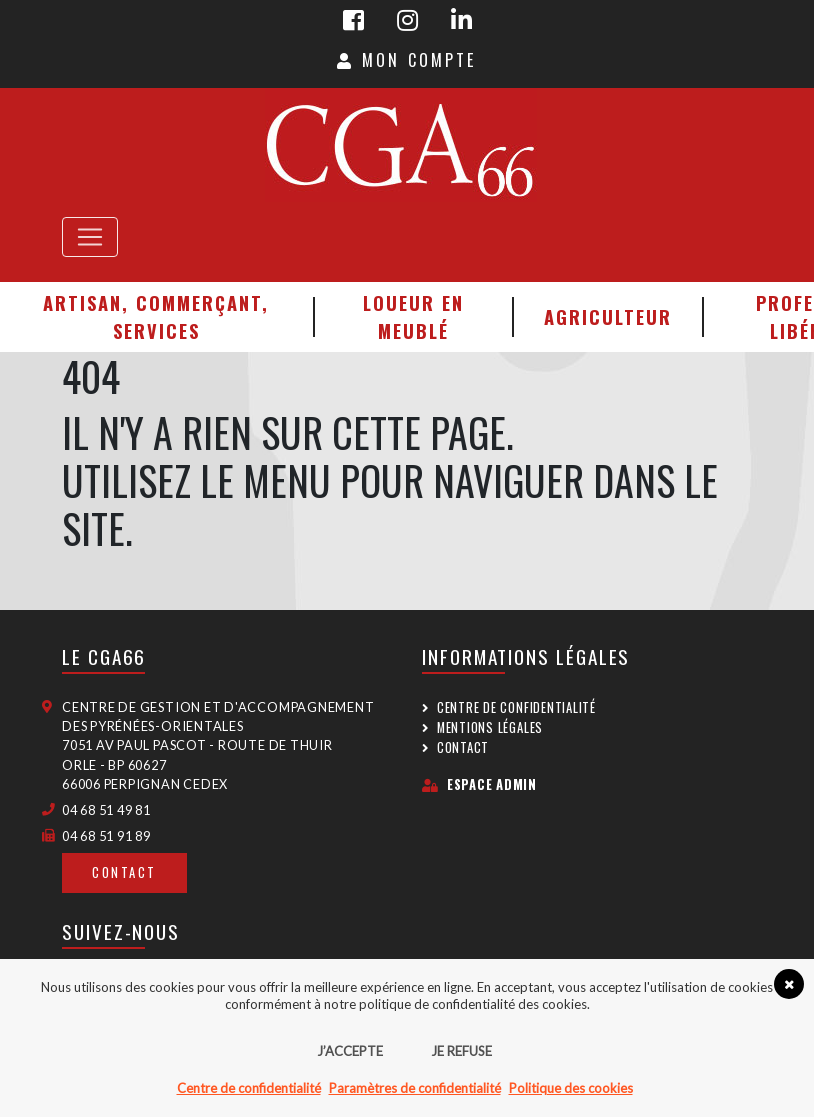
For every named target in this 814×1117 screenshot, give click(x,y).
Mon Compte (406, 60)
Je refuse (461, 1051)
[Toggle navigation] (90, 237)
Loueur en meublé (413, 316)
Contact (124, 872)
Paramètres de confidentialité (415, 1088)
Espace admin (479, 784)
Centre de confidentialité (516, 707)
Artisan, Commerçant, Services (156, 316)
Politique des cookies (571, 1088)
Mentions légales (490, 727)
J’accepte (350, 1051)
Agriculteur (608, 316)
